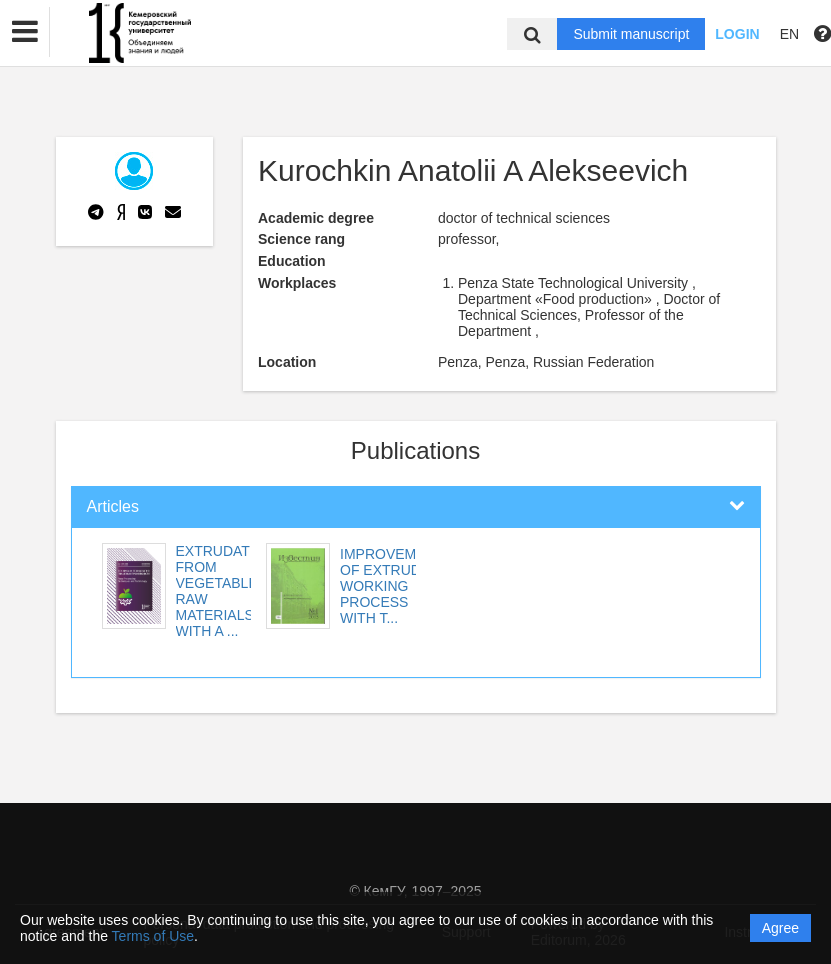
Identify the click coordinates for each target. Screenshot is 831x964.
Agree (780, 928)
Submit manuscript (631, 34)
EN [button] (789, 34)
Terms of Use (153, 936)
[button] (25, 32)
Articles (113, 506)
